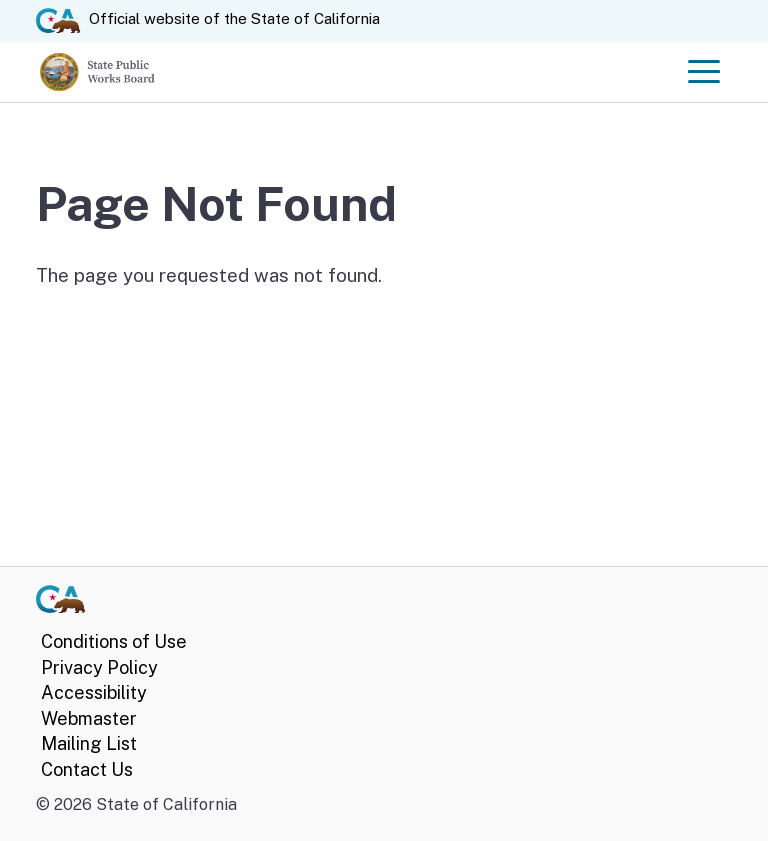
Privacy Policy (99, 667)
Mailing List (89, 743)
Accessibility (94, 692)
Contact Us (87, 769)
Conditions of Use (114, 641)
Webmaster (89, 718)
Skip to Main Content (384, 0)
